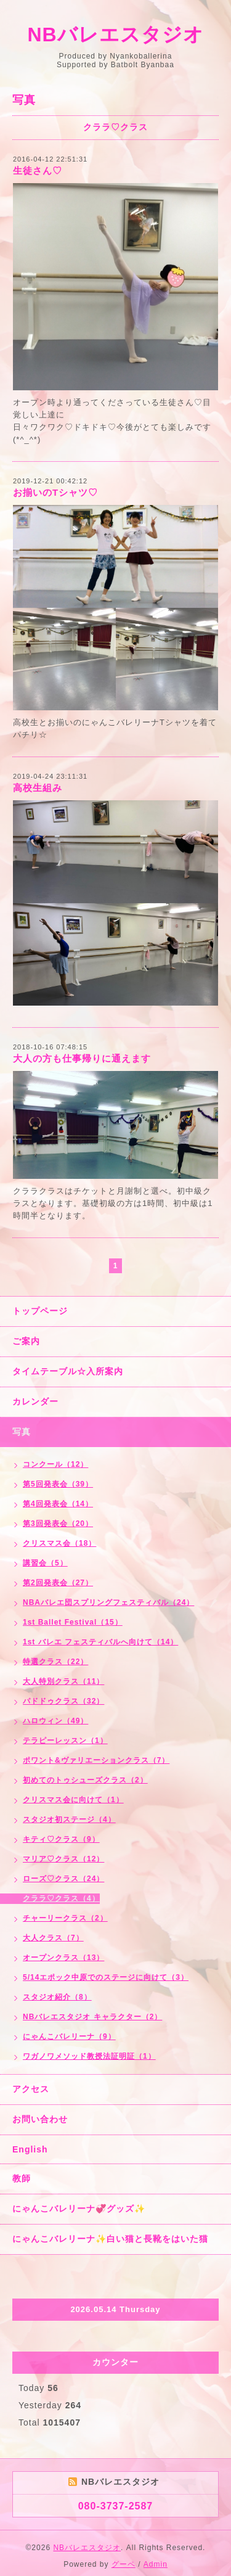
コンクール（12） (55, 1464)
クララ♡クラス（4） (61, 1898)
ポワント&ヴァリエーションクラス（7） (96, 1760)
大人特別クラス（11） (63, 1681)
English (30, 2149)
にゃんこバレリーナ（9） (69, 2036)
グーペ (123, 2564)
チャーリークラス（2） (65, 1918)
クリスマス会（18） (59, 1543)
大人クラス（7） (53, 1938)
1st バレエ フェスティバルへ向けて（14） (100, 1642)
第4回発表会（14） (58, 1503)
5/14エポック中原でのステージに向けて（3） (105, 1977)
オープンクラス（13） (63, 1957)
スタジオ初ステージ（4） (69, 1819)
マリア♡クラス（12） (63, 1859)
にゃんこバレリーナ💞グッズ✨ (78, 2208)
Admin (156, 2564)
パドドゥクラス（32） (63, 1701)
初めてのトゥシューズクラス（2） (85, 1780)
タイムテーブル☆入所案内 (67, 1371)
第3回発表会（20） (58, 1523)
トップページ (40, 1311)
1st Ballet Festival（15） (73, 1622)
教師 (21, 2178)
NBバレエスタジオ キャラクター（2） (92, 2016)
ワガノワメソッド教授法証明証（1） (89, 2056)
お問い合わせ (40, 2119)
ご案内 (26, 1341)
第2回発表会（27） (58, 1582)
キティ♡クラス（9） (61, 1839)
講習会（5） (45, 1563)
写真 (21, 1432)
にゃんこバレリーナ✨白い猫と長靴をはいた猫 (110, 2239)
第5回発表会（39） (58, 1484)
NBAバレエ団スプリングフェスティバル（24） (108, 1602)
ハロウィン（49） (55, 1721)
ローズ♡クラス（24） (63, 1878)
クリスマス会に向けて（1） (73, 1799)
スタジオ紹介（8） (57, 1997)
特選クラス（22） (55, 1661)
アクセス (30, 2089)
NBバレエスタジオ (115, 34)
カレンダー (35, 1401)
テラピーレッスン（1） (65, 1740)
